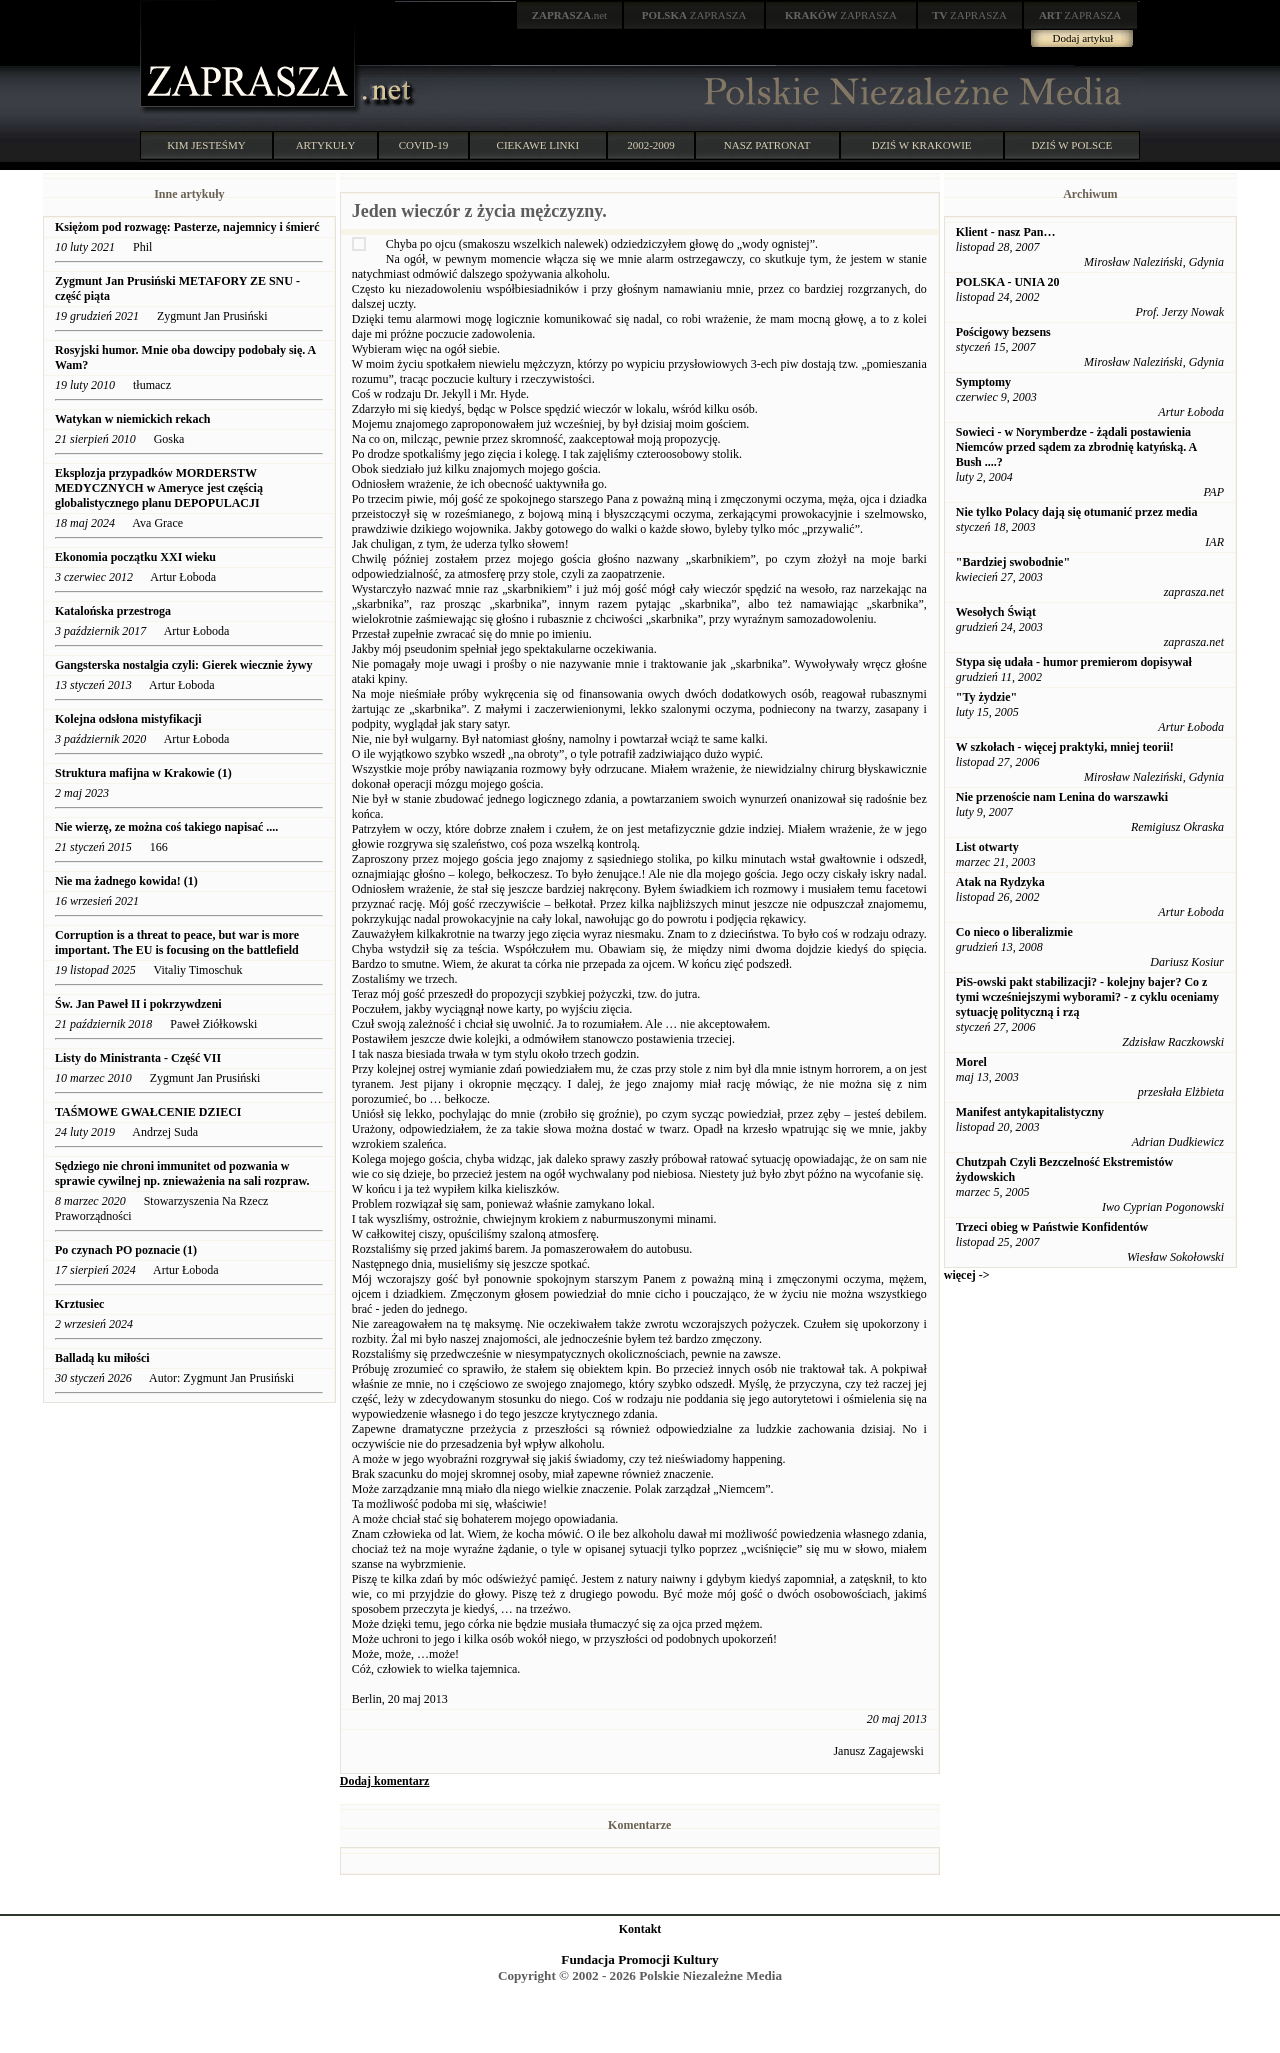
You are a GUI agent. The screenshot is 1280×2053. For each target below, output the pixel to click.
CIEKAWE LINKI (538, 145)
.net (570, 15)
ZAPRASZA (694, 15)
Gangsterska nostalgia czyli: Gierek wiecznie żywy (183, 665)
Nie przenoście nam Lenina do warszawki (1062, 797)
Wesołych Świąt (996, 612)
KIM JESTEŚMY (206, 145)
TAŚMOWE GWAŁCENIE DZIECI (148, 1112)
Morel (971, 1062)
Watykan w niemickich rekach (132, 419)
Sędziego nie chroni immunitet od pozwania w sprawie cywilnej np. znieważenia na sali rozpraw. (182, 1173)
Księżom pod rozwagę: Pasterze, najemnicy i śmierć (187, 227)
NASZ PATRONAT (767, 145)
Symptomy (983, 382)
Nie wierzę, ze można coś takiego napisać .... (166, 827)
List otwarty (987, 847)
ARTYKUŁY (326, 145)
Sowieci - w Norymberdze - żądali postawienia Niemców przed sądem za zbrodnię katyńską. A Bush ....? (1076, 447)
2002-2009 (651, 145)
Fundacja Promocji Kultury (639, 1959)
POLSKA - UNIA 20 (1008, 282)
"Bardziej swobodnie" (1013, 562)
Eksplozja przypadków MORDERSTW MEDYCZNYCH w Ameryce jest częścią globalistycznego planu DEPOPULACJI (159, 488)
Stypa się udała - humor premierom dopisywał (1074, 662)
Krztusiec (79, 1304)
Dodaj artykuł (1083, 38)
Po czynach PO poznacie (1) (126, 1250)
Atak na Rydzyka (1000, 882)
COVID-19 (424, 145)
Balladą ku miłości (102, 1358)
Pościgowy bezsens (1003, 332)
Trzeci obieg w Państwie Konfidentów (1052, 1227)
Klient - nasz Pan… (1006, 232)
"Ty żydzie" (986, 697)
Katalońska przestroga (113, 611)
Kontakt (640, 1929)
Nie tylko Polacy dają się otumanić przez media (1077, 512)
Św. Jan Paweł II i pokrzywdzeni (138, 1004)
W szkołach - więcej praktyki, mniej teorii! (1065, 747)
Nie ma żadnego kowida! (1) (126, 881)
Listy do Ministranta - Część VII (138, 1058)
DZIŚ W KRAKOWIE (922, 145)
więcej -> (967, 1275)
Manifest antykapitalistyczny (1030, 1112)
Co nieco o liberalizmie (1014, 932)
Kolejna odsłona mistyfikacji (128, 719)
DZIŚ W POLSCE (1071, 145)
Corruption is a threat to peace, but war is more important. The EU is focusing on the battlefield (177, 942)
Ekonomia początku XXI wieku (135, 557)
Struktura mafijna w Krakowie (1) (143, 773)
